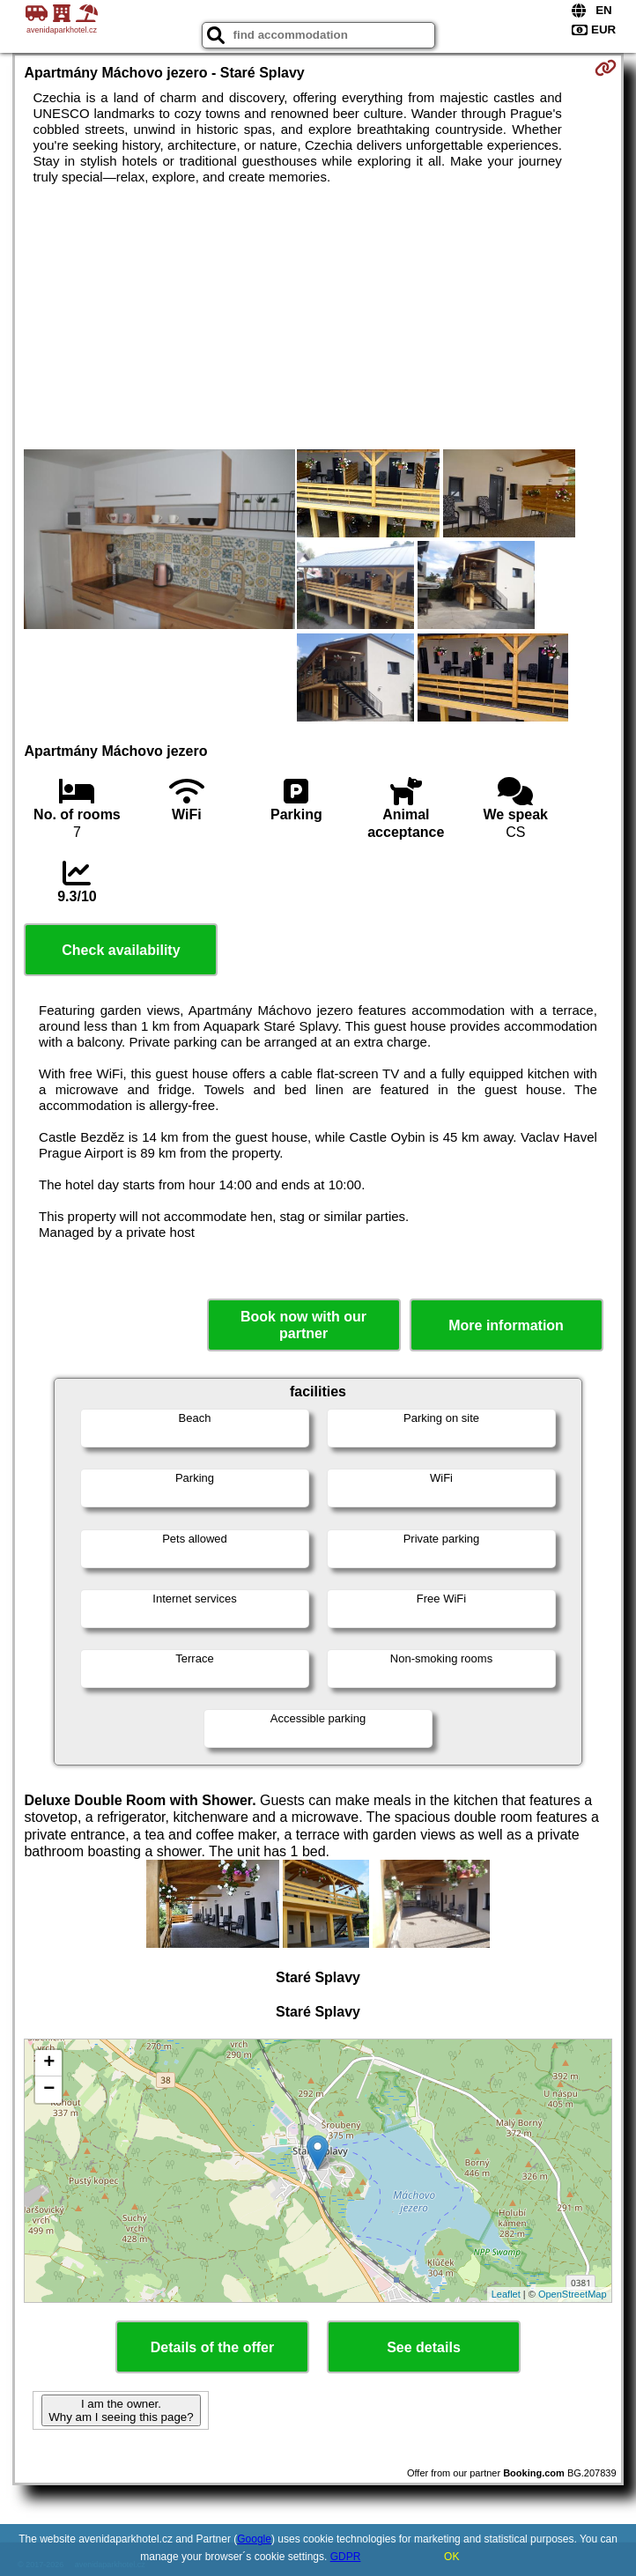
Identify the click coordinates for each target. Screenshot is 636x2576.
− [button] (49, 2089)
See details (424, 2347)
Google (254, 2539)
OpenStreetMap (572, 2294)
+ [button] (49, 2063)
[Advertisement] (317, 317)
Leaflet (506, 2294)
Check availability (121, 950)
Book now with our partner (303, 1325)
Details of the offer (212, 2347)
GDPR (345, 2556)
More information (506, 1325)
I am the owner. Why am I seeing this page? (120, 2410)
